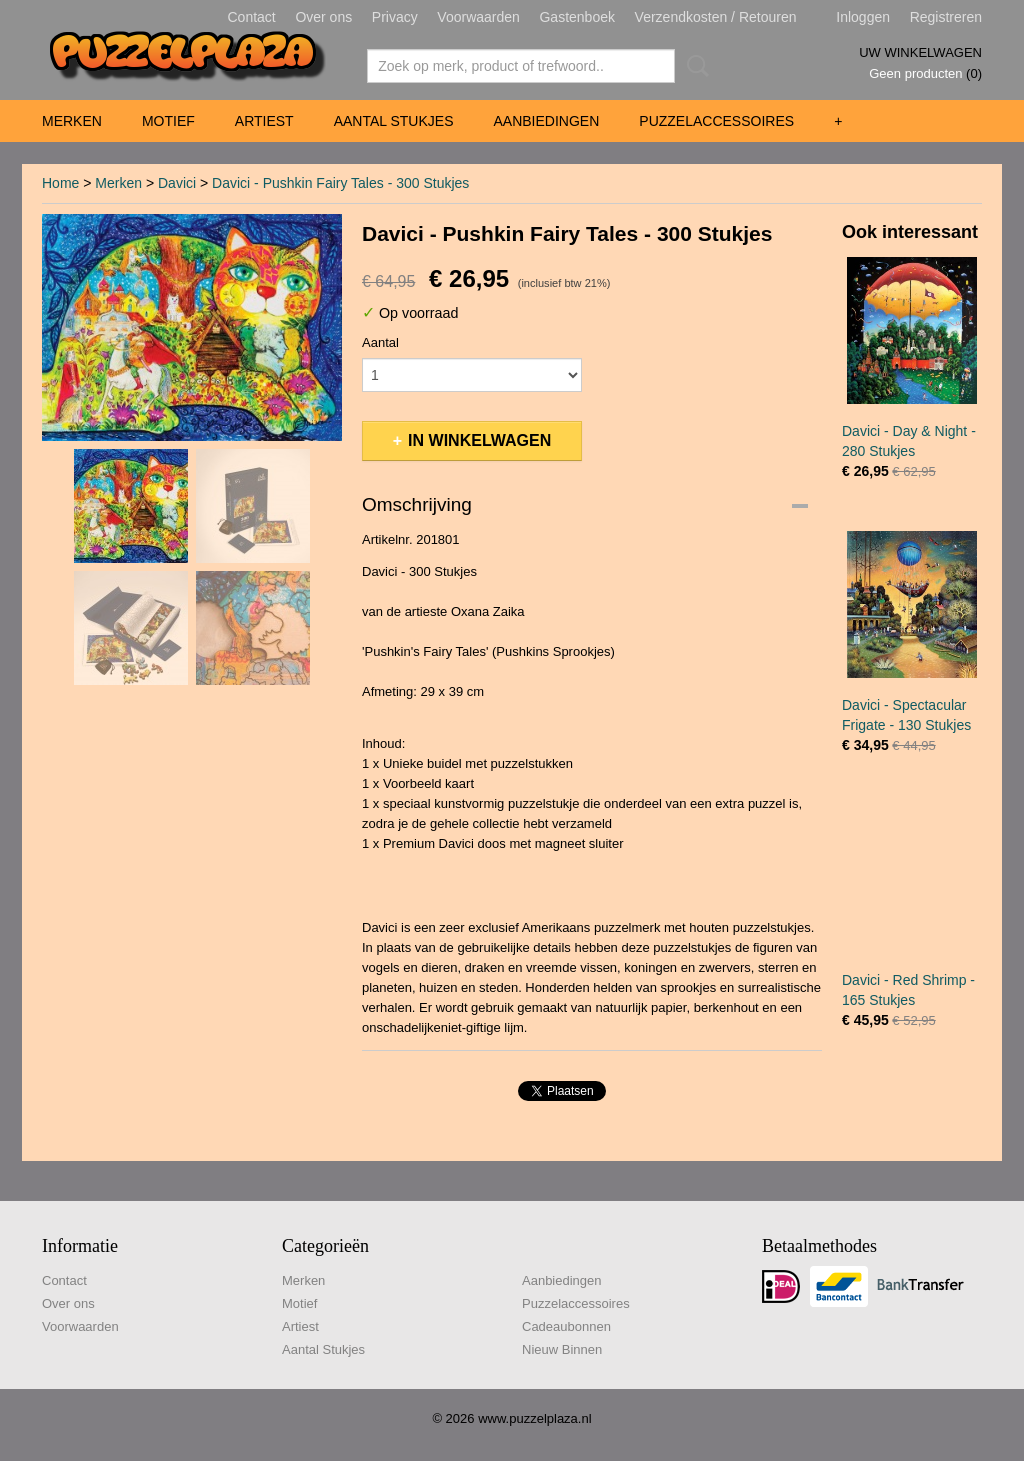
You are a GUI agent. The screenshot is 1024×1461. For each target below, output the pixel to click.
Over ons (323, 17)
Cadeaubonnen (566, 1326)
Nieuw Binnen (562, 1349)
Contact (252, 17)
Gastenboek (577, 17)
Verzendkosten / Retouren (716, 17)
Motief (168, 121)
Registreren (946, 17)
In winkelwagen (479, 440)
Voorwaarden (478, 17)
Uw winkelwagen (920, 52)
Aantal (380, 342)
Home (60, 183)
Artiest (264, 121)
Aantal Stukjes (394, 121)
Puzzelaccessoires (716, 121)
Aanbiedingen (546, 121)
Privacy (395, 17)
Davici (177, 183)
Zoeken (694, 66)
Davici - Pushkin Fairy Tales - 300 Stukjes (340, 183)
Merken (72, 121)
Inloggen (863, 17)
